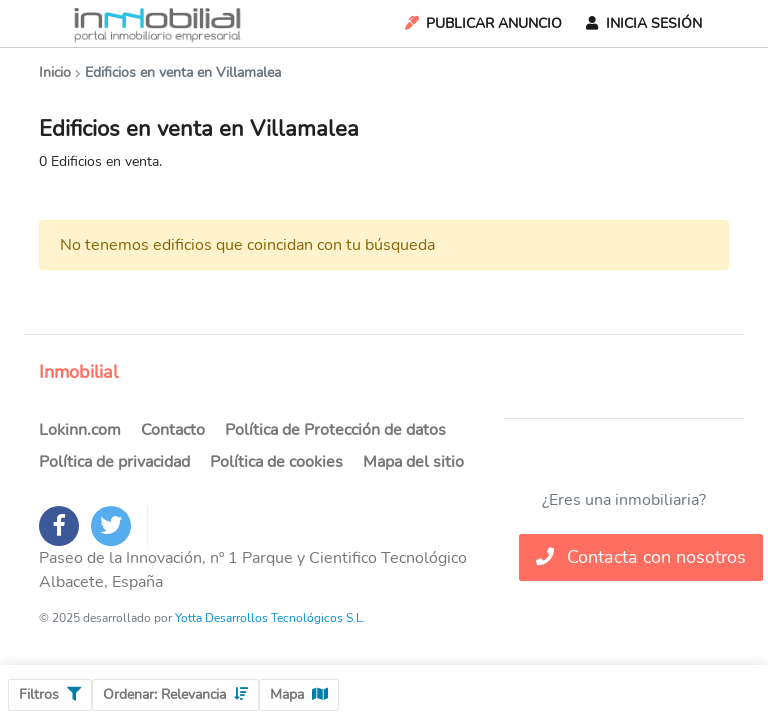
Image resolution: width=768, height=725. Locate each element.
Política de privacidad (114, 462)
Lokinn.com (80, 430)
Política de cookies (276, 462)
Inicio (55, 72)
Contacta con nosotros (641, 557)
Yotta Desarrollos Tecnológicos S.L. (270, 618)
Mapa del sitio (413, 462)
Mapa (299, 694)
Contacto (173, 430)
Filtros (50, 694)
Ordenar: (175, 694)
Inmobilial (78, 372)
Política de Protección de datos (335, 430)
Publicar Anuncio (482, 23)
